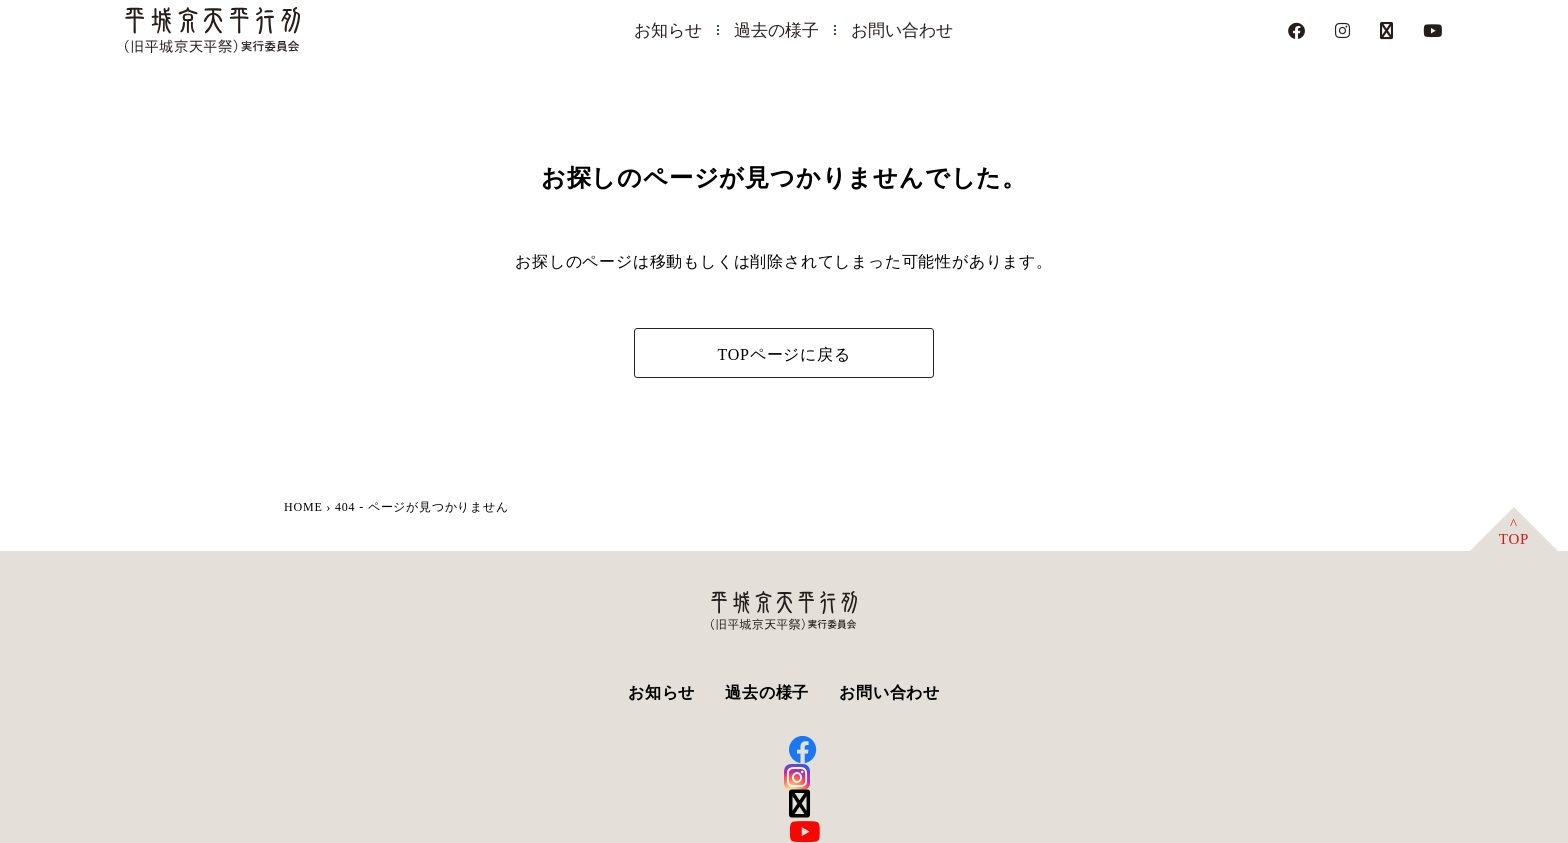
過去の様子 (776, 30)
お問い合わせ (902, 30)
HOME (303, 507)
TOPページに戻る (783, 354)
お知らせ (668, 30)
